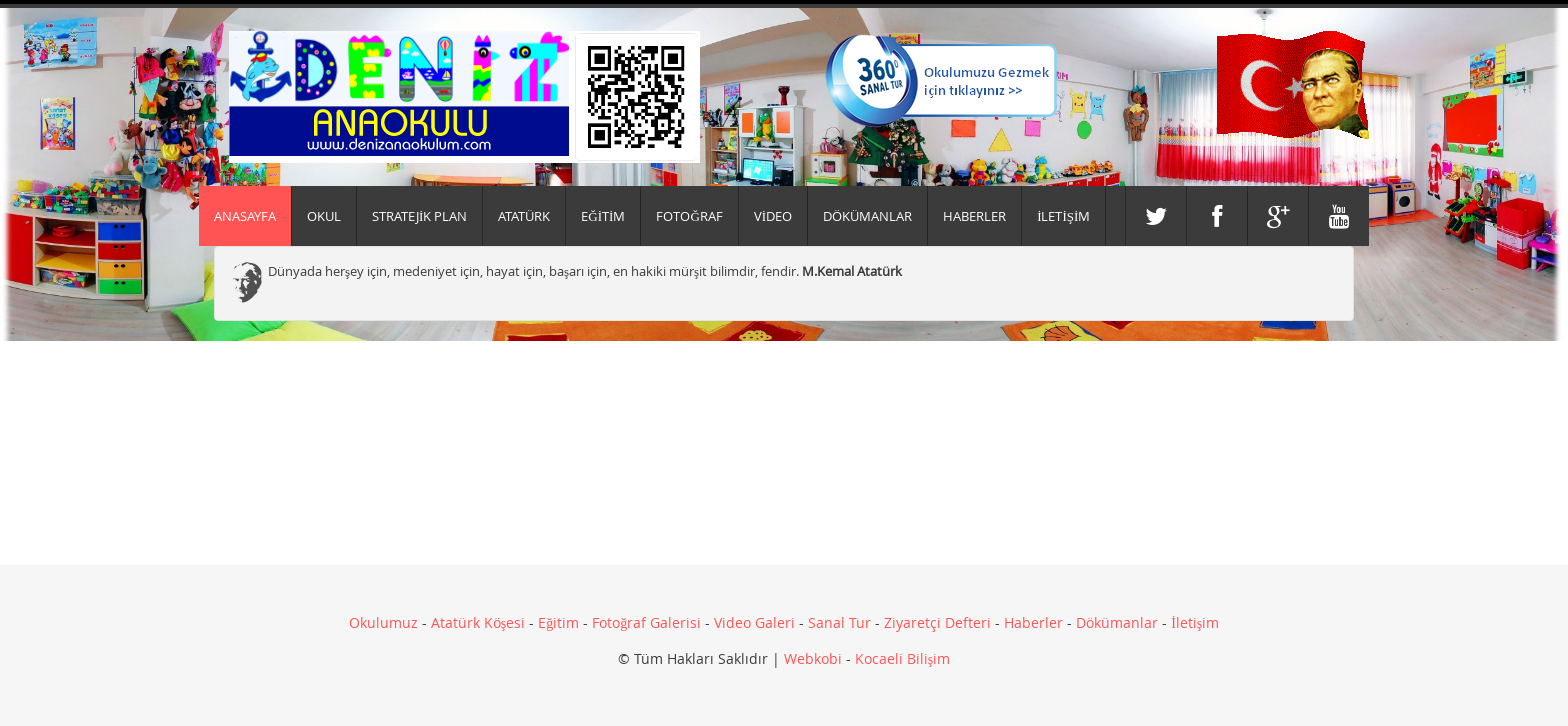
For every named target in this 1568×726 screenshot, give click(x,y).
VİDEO (773, 216)
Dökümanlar (1117, 622)
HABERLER (974, 216)
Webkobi (813, 658)
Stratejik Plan (419, 216)
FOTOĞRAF (689, 216)
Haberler (1033, 622)
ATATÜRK (524, 216)
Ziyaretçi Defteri (937, 622)
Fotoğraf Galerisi (646, 622)
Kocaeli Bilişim (902, 658)
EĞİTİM (603, 216)
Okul (324, 216)
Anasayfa (245, 216)
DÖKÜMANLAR (867, 216)
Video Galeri (754, 622)
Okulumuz (383, 622)
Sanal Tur (839, 622)
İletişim (1195, 622)
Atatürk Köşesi (478, 622)
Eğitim (558, 622)
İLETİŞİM (1063, 216)
